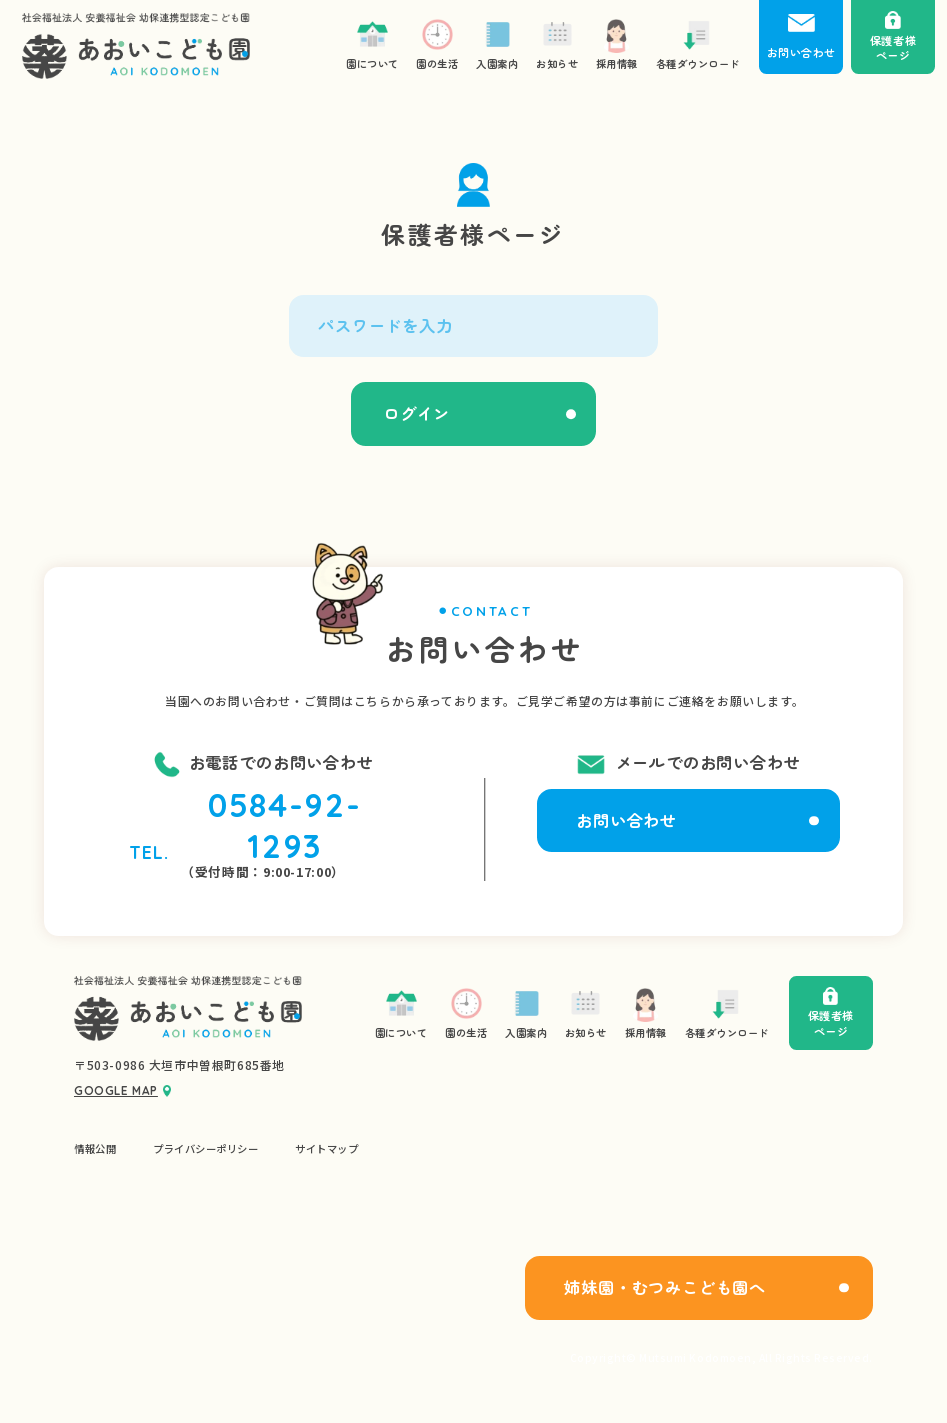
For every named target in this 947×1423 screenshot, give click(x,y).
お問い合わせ (626, 820)
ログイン (416, 413)
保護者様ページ (831, 1012)
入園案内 (526, 1012)
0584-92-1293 (284, 825)
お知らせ (586, 1012)
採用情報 (646, 1012)
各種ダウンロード (727, 1012)
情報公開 (95, 1149)
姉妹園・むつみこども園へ (665, 1287)
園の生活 (466, 1012)
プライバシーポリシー (205, 1149)
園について (401, 1012)
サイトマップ (326, 1149)
